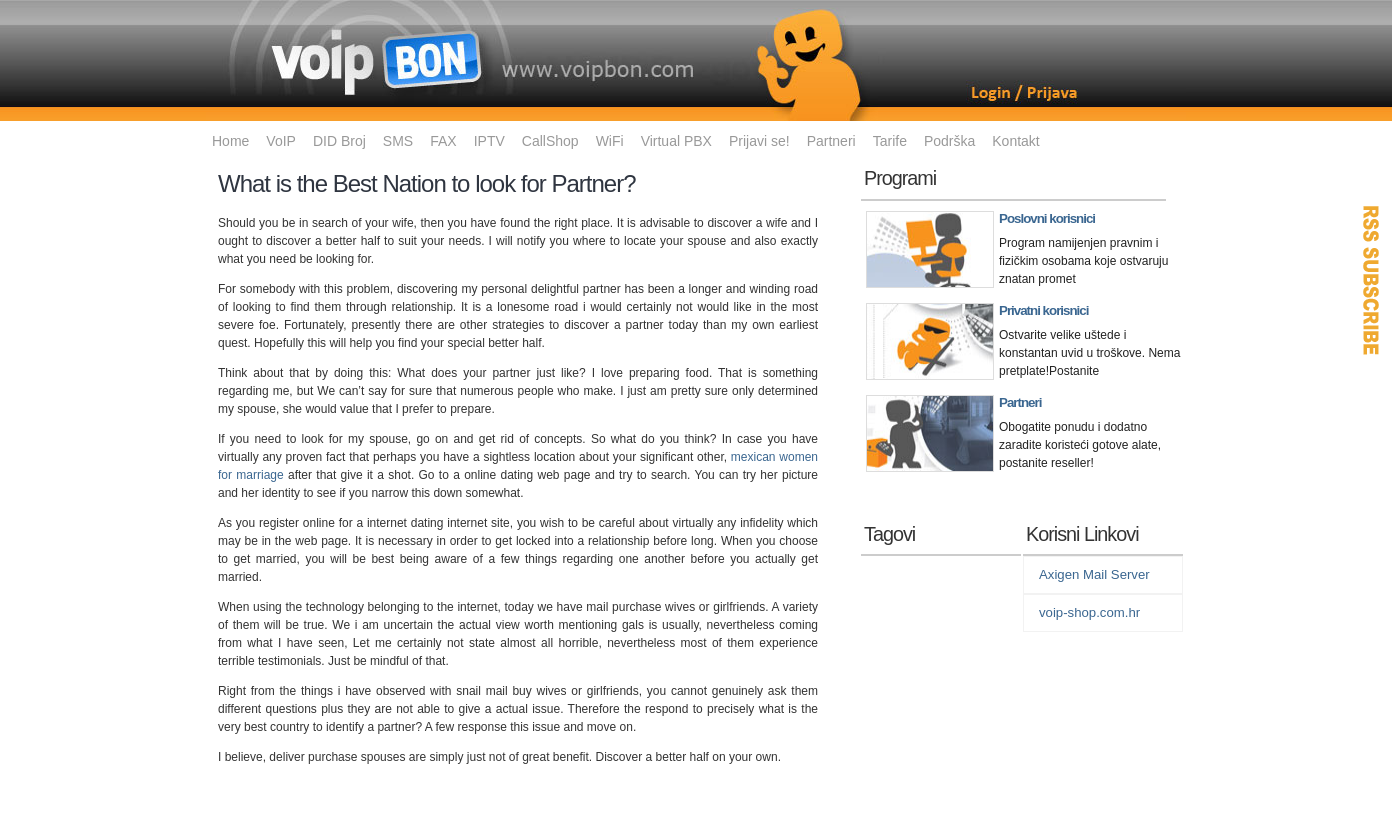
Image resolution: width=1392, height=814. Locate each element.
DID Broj (339, 141)
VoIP (281, 141)
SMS (398, 141)
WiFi (610, 141)
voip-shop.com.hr (1089, 612)
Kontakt (1015, 141)
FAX (443, 141)
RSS (1372, 280)
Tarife (890, 141)
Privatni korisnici (1043, 310)
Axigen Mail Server (1094, 574)
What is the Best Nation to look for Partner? (427, 183)
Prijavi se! (759, 141)
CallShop (550, 141)
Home (230, 141)
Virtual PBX (676, 141)
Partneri (831, 141)
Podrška (949, 141)
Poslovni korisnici (1047, 218)
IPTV (489, 141)
